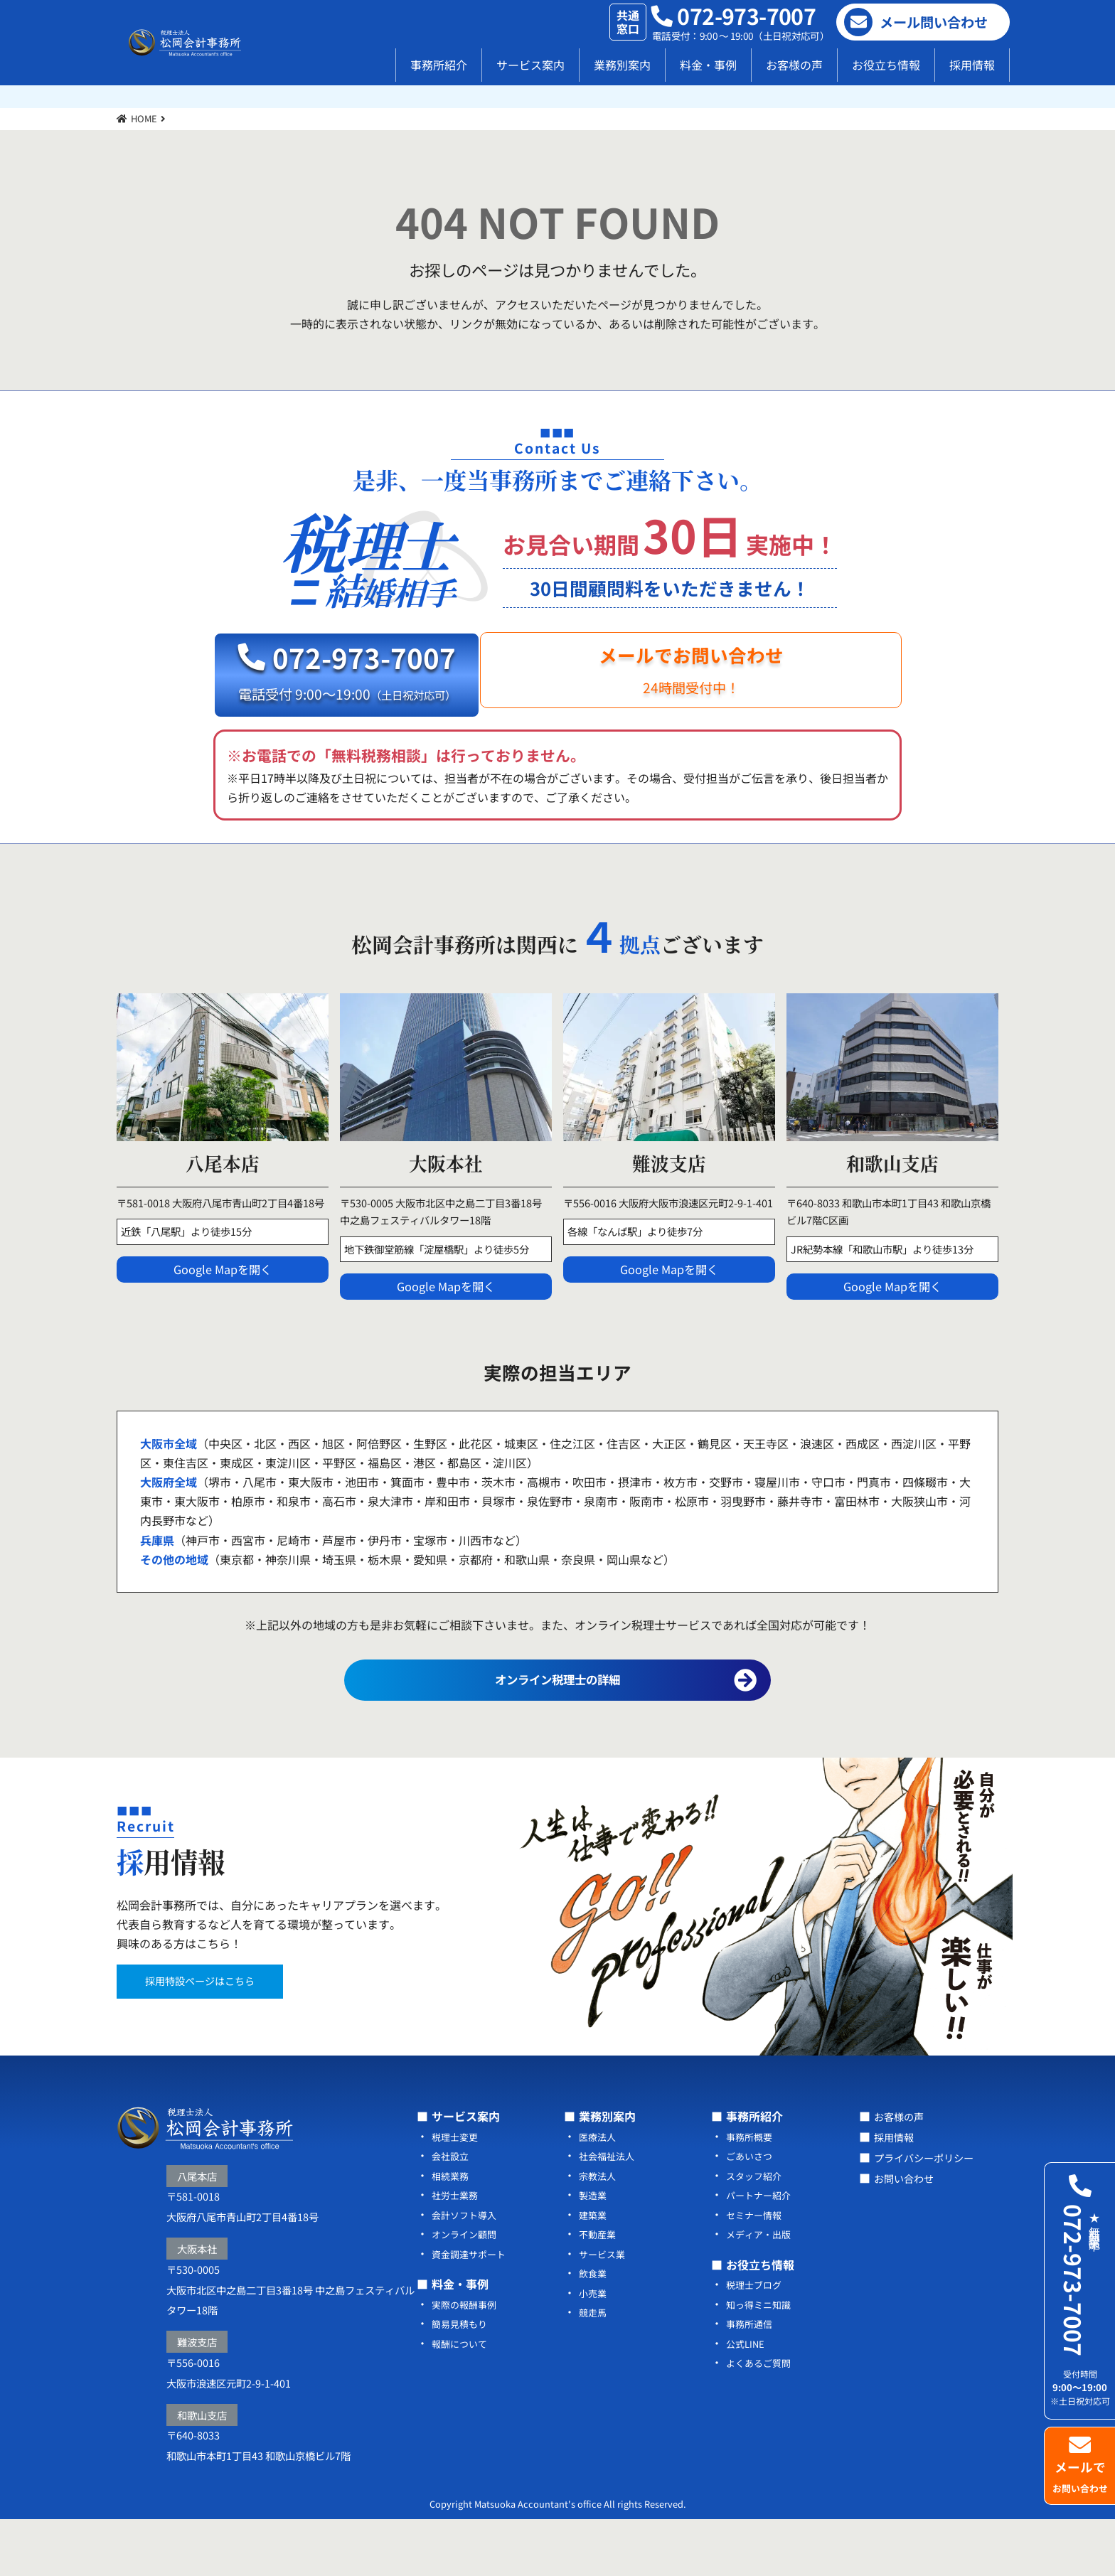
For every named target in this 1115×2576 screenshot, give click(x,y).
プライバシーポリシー (931, 2211)
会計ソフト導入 (466, 2270)
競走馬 (594, 2367)
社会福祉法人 (609, 2212)
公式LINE (746, 2397)
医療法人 (599, 2193)
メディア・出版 (761, 2289)
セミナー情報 (756, 2270)
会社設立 (451, 2212)
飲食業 (594, 2328)
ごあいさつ (751, 2212)
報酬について (461, 2397)
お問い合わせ (908, 2231)
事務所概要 (751, 2193)
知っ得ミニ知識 (761, 2358)
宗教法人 (599, 2231)
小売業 (594, 2347)
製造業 (594, 2251)
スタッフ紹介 (756, 2231)
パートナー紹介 (761, 2251)
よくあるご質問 (761, 2417)
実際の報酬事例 (466, 2358)
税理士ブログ (756, 2339)
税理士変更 (456, 2193)
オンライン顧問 (466, 2289)
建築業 (594, 2270)
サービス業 (604, 2309)
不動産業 (599, 2289)
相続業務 (451, 2231)
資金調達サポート (471, 2309)
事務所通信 (751, 2378)
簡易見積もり (461, 2378)
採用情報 (972, 64)
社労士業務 (456, 2251)
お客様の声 (794, 64)
